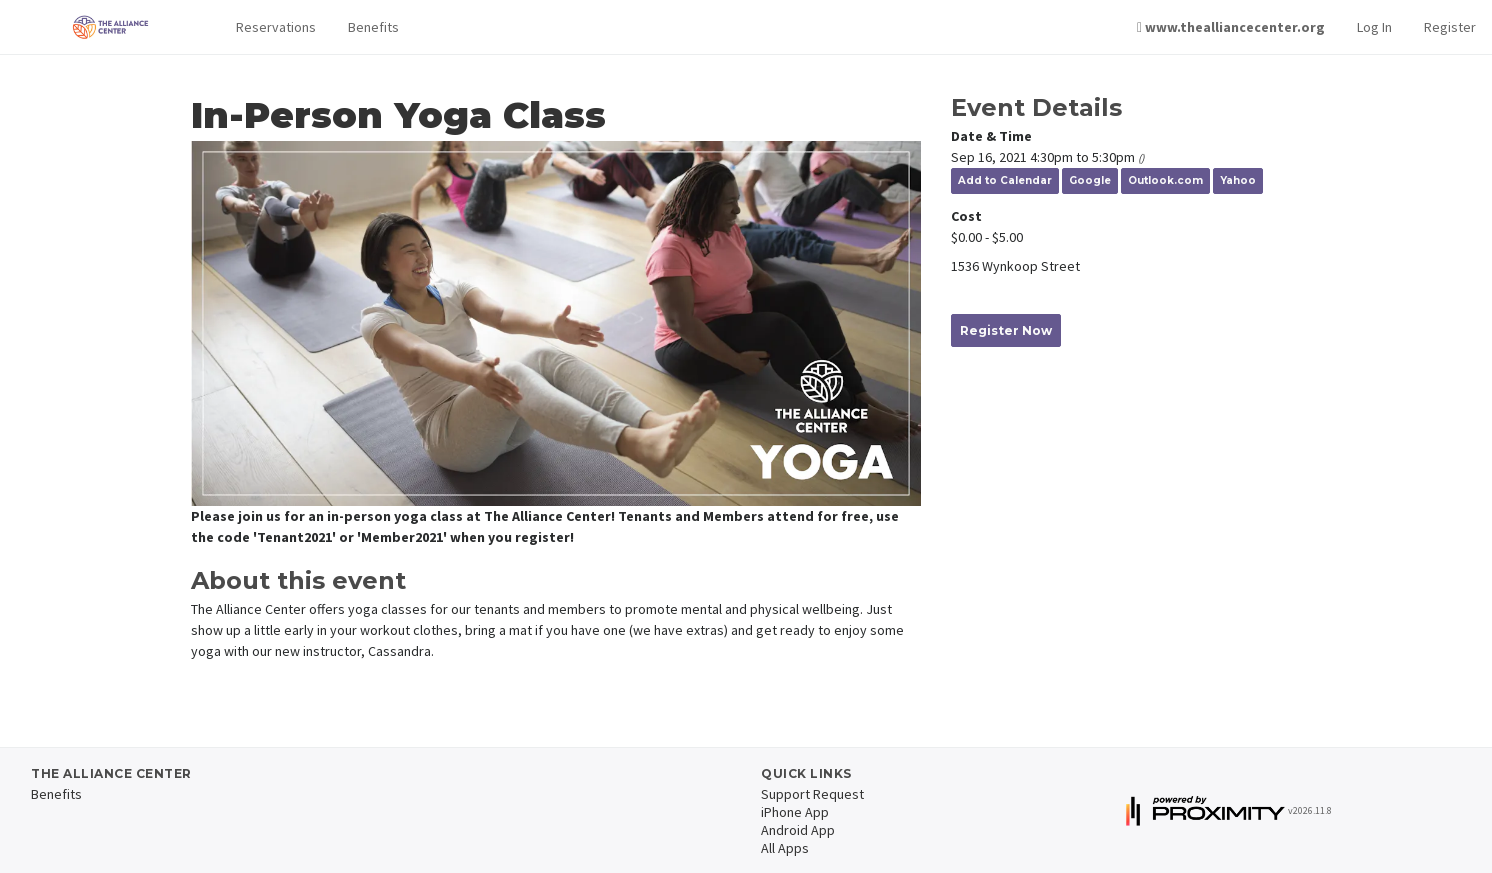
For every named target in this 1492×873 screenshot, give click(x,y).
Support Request (812, 794)
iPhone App (795, 812)
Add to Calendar (1005, 180)
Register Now (1006, 330)
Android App (798, 830)
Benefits (373, 27)
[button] (276, 27)
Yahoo (1238, 180)
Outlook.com (1165, 180)
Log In (1374, 27)
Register (1450, 27)
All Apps (785, 848)
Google (1090, 180)
